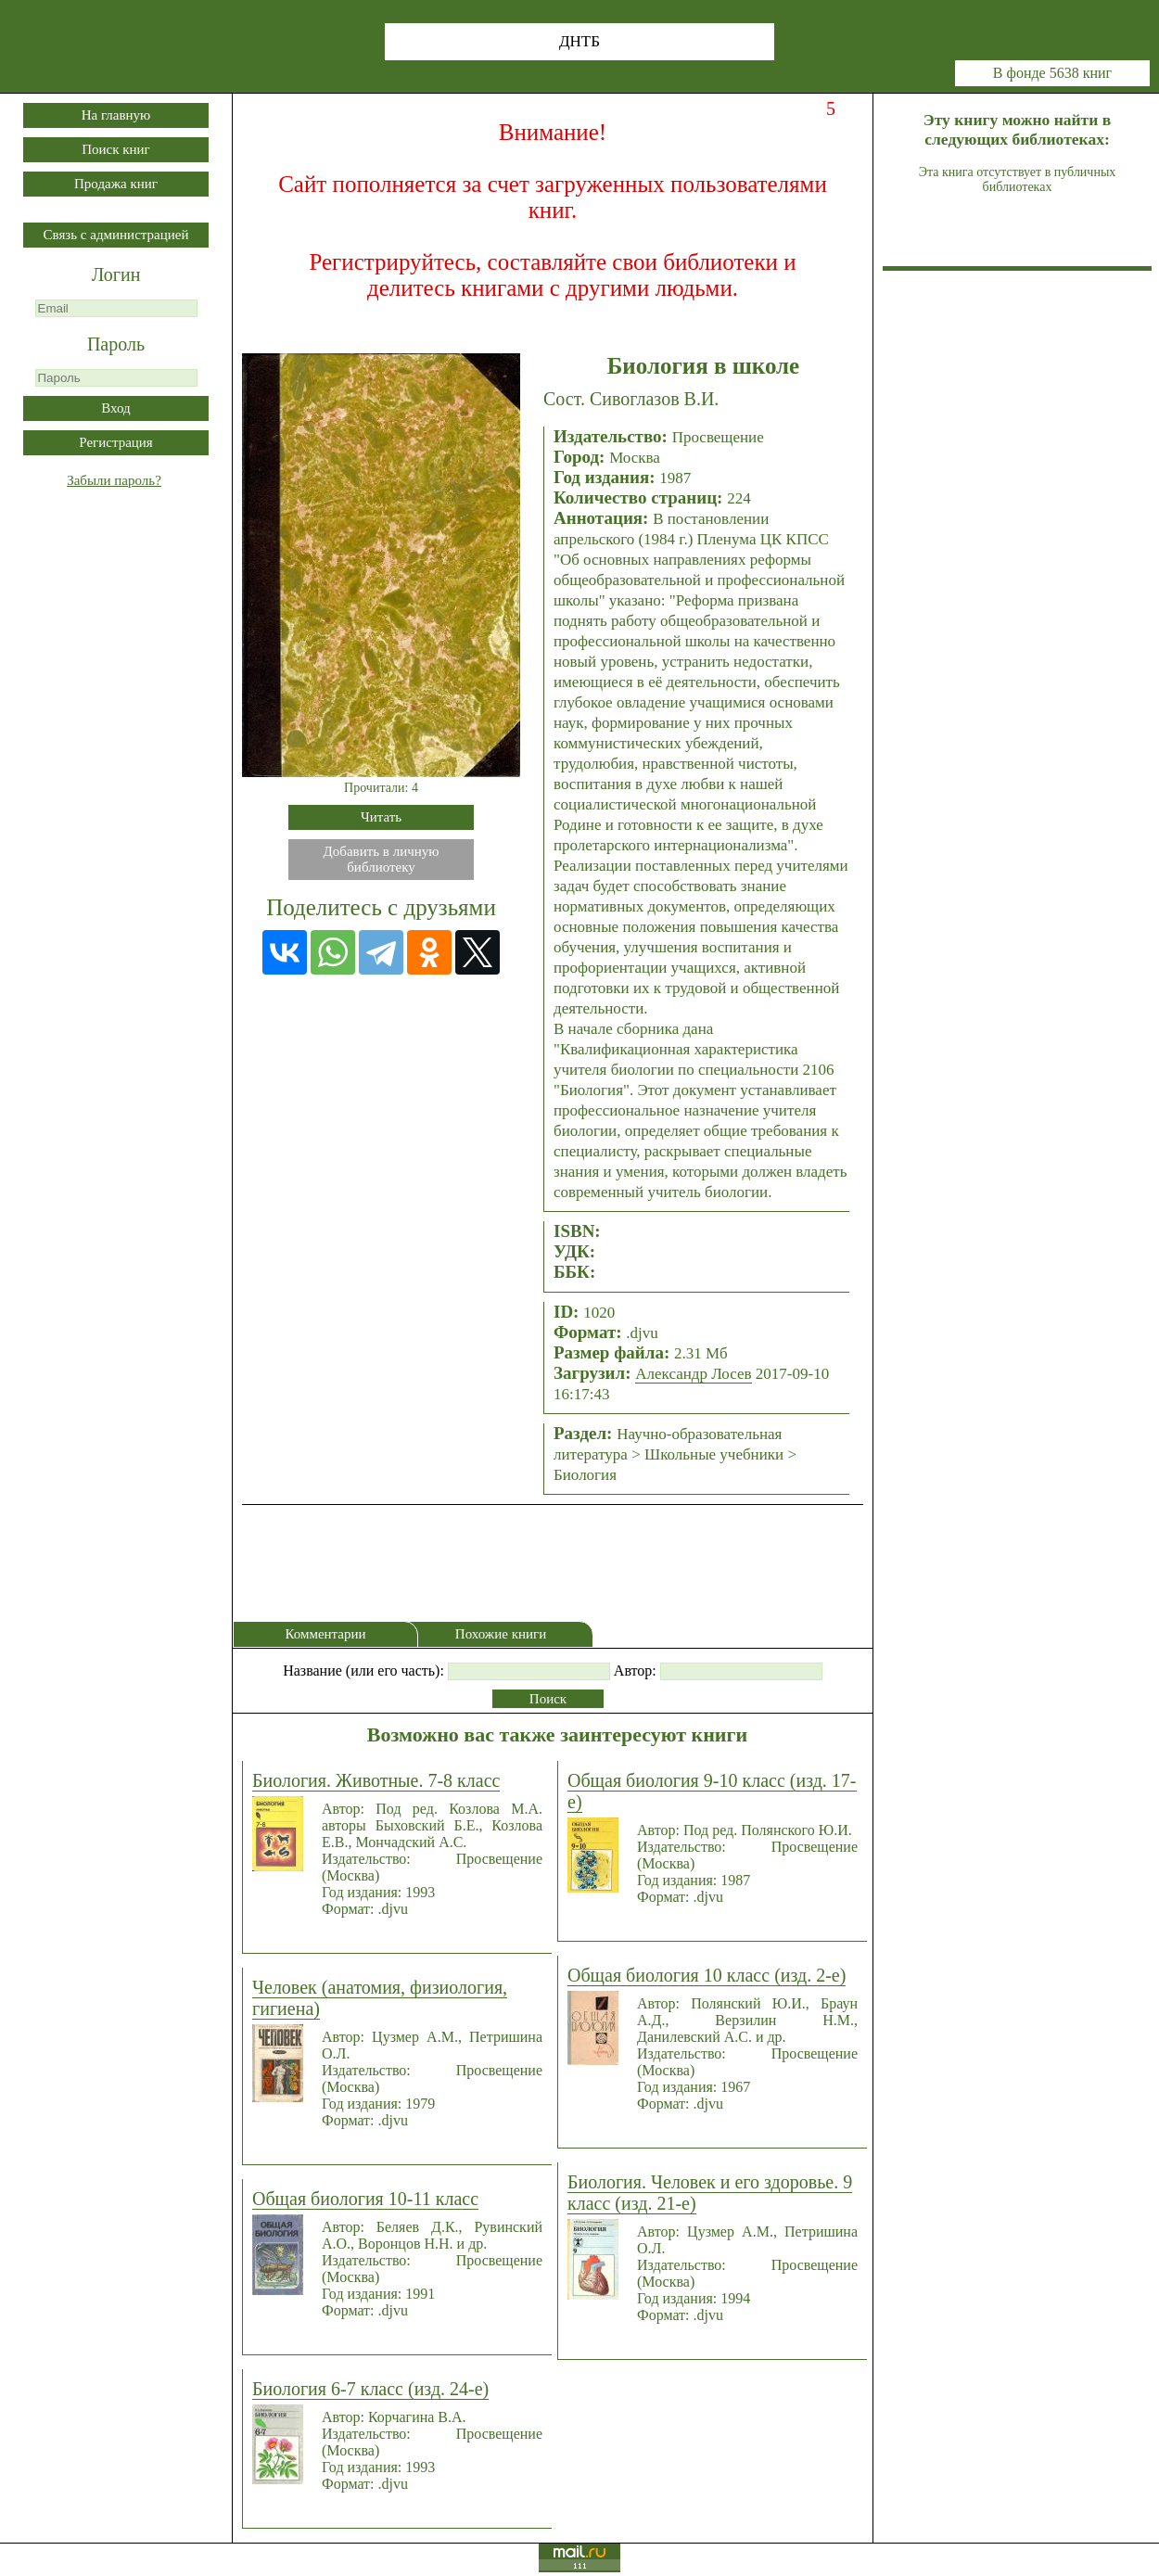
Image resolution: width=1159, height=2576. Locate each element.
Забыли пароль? (114, 480)
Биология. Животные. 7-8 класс (376, 1780)
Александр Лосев (693, 1374)
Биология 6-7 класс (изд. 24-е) (370, 2388)
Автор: (635, 1670)
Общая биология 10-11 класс (365, 2198)
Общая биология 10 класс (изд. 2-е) (706, 1975)
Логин (116, 274)
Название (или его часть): (363, 1670)
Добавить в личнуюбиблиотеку (381, 859)
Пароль (116, 344)
